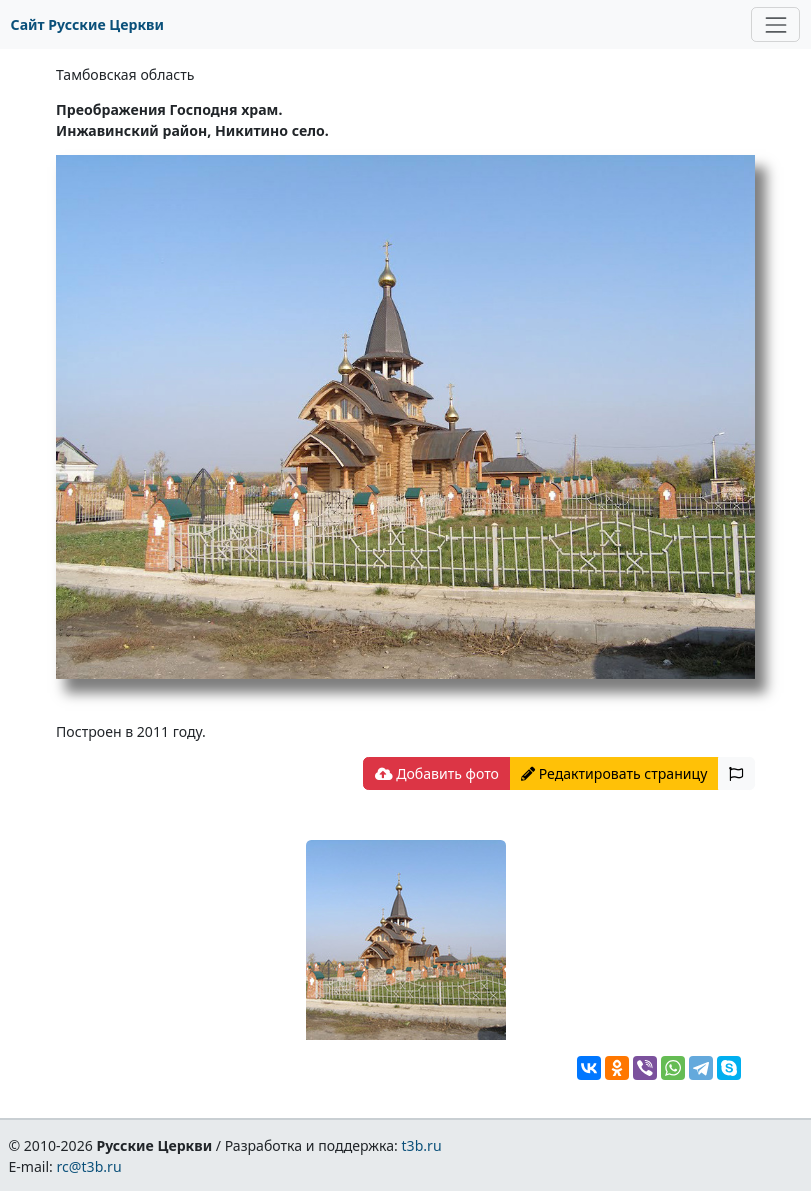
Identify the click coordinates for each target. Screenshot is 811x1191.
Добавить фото (437, 773)
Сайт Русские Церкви (87, 24)
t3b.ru (422, 1145)
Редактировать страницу (614, 773)
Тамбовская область (125, 74)
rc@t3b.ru (89, 1166)
